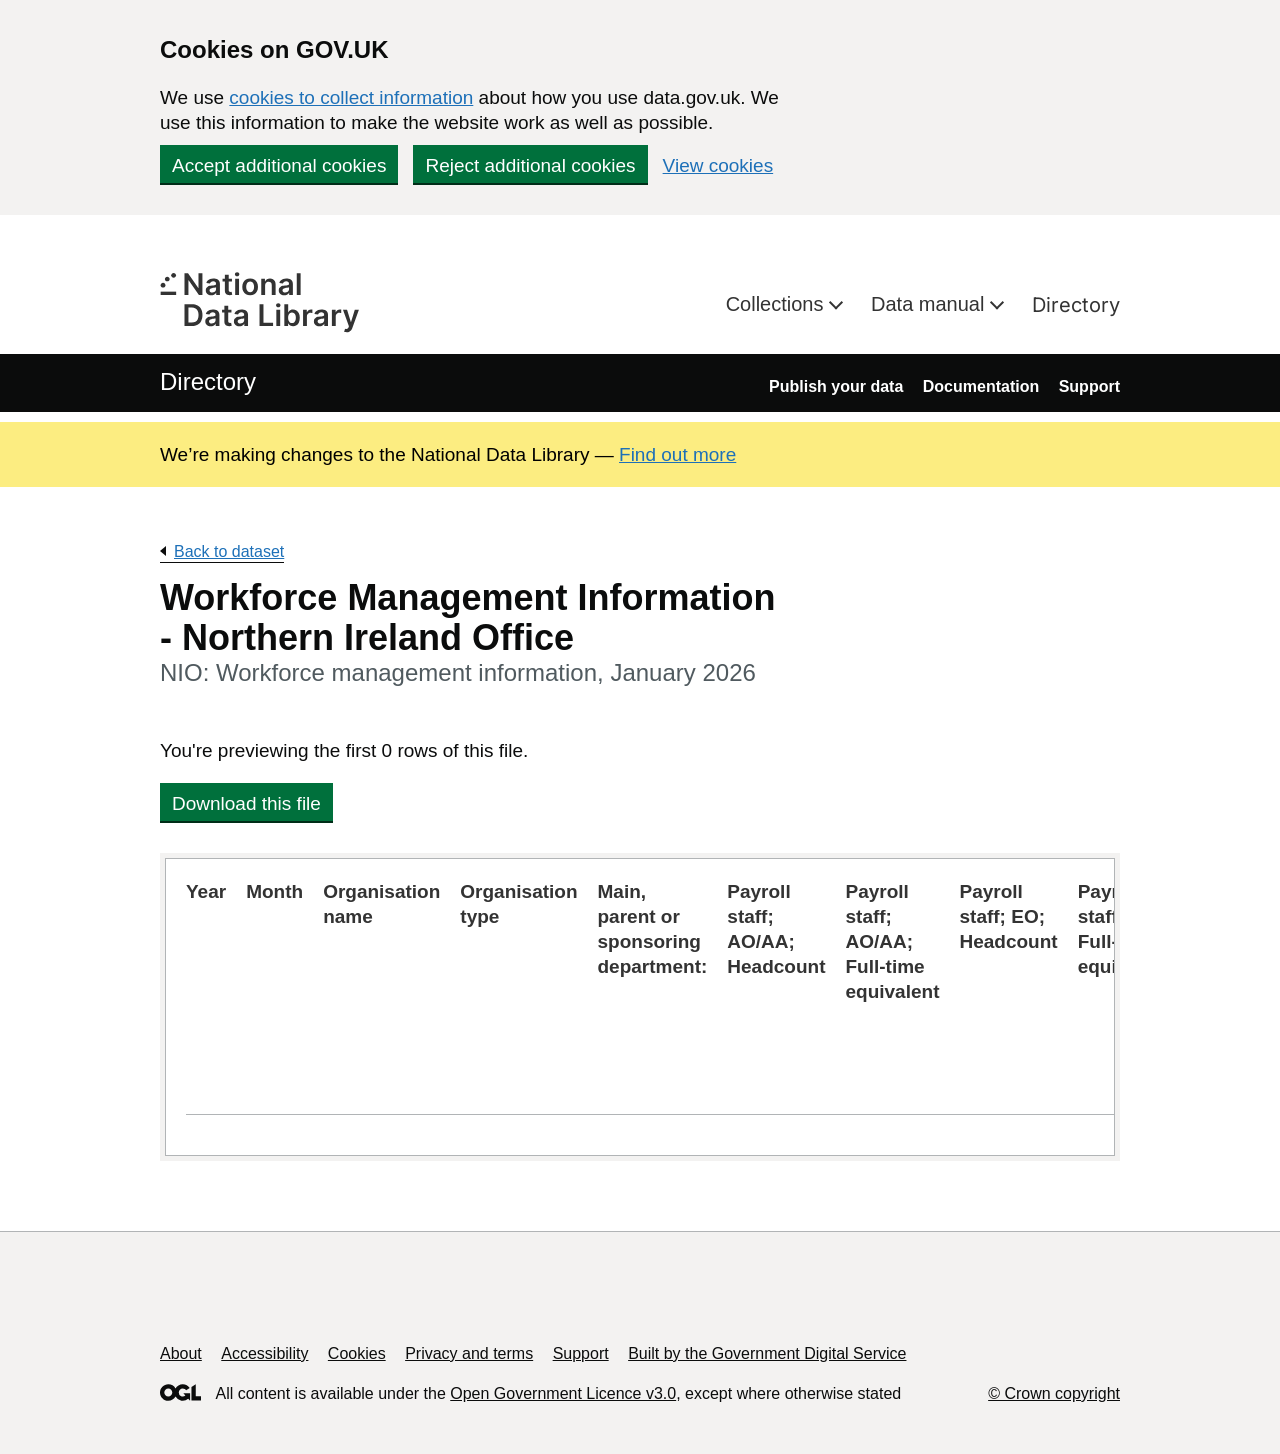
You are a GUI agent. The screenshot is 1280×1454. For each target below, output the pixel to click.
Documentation (981, 386)
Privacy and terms (469, 1353)
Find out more (677, 454)
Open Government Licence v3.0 (563, 1393)
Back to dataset (229, 551)
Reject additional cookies (530, 165)
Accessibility (264, 1353)
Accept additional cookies (279, 165)
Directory (1076, 305)
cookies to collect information (351, 97)
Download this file (246, 803)
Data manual (930, 304)
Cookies (357, 1353)
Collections (777, 304)
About (181, 1353)
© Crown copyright (1054, 1393)
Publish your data (836, 386)
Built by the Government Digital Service (767, 1353)
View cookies (718, 165)
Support (1089, 386)
